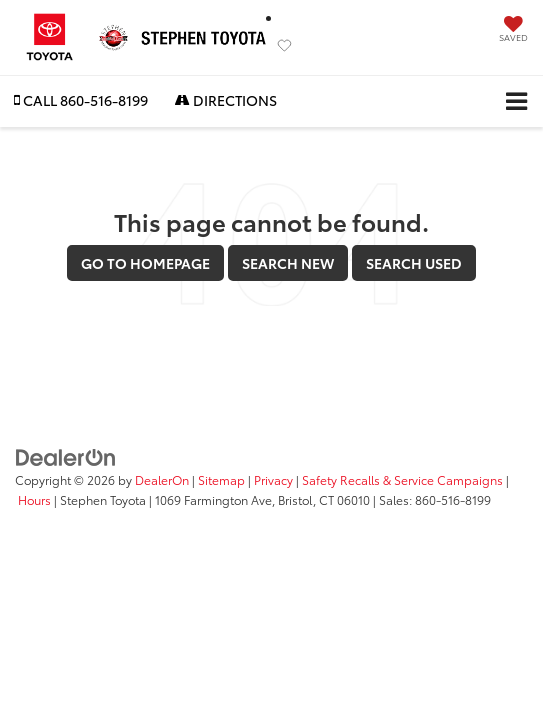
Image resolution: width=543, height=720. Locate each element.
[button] (81, 100)
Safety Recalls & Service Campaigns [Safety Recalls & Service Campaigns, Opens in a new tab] (402, 479)
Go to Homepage (145, 263)
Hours (34, 499)
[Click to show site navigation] (516, 101)
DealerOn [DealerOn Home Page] (162, 479)
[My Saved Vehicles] (513, 30)
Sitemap (221, 479)
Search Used (414, 263)
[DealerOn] (66, 456)
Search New (288, 263)
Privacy (273, 479)
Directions (226, 100)
